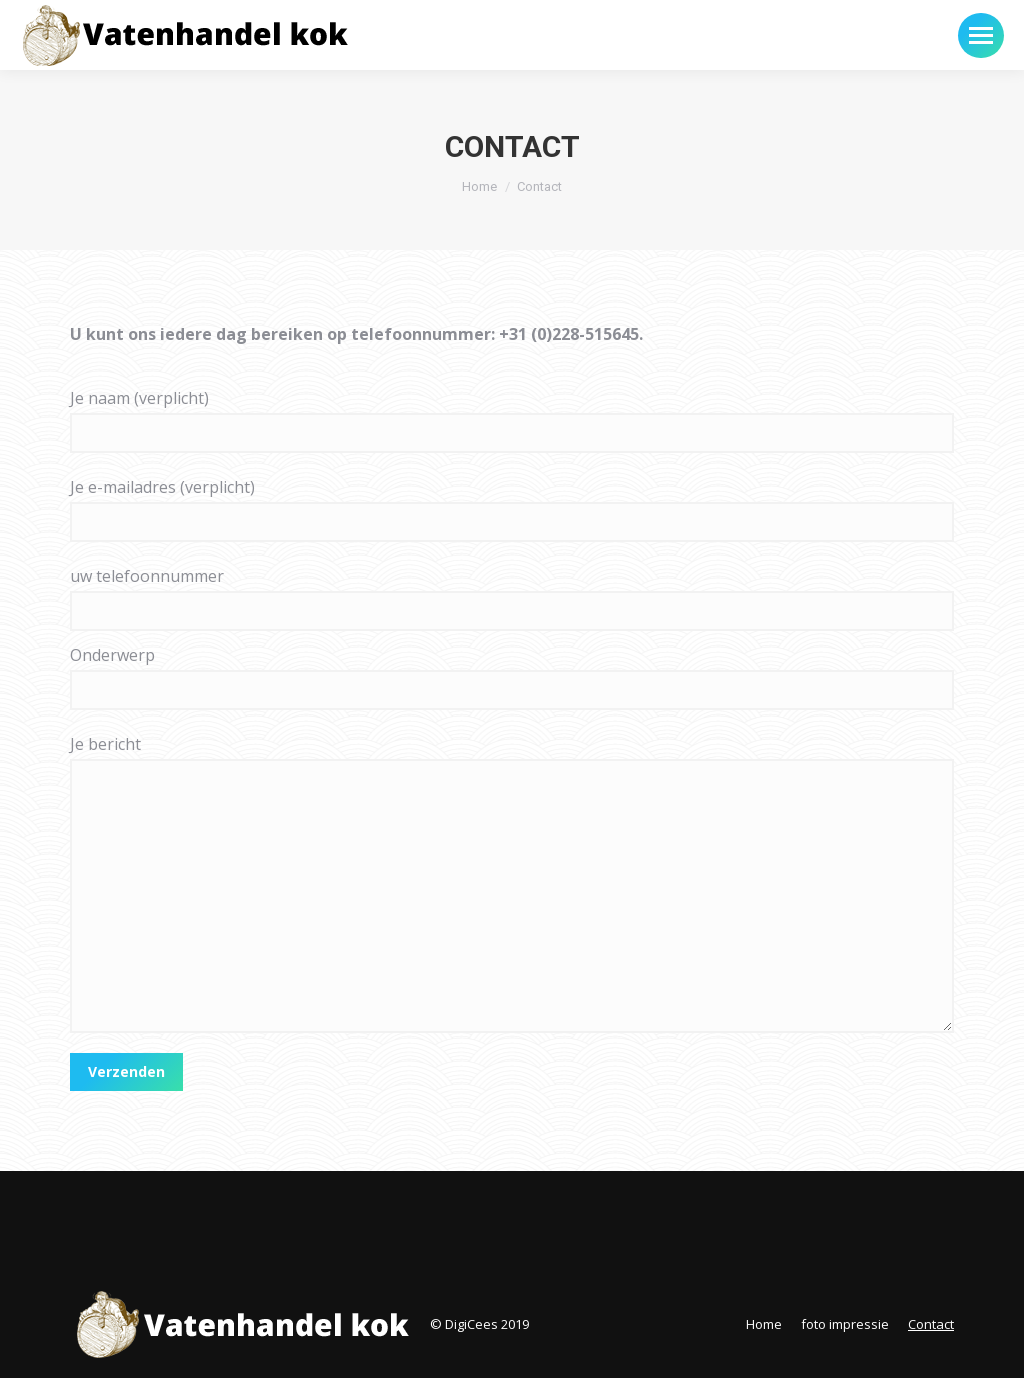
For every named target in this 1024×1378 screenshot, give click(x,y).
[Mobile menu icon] (981, 35)
